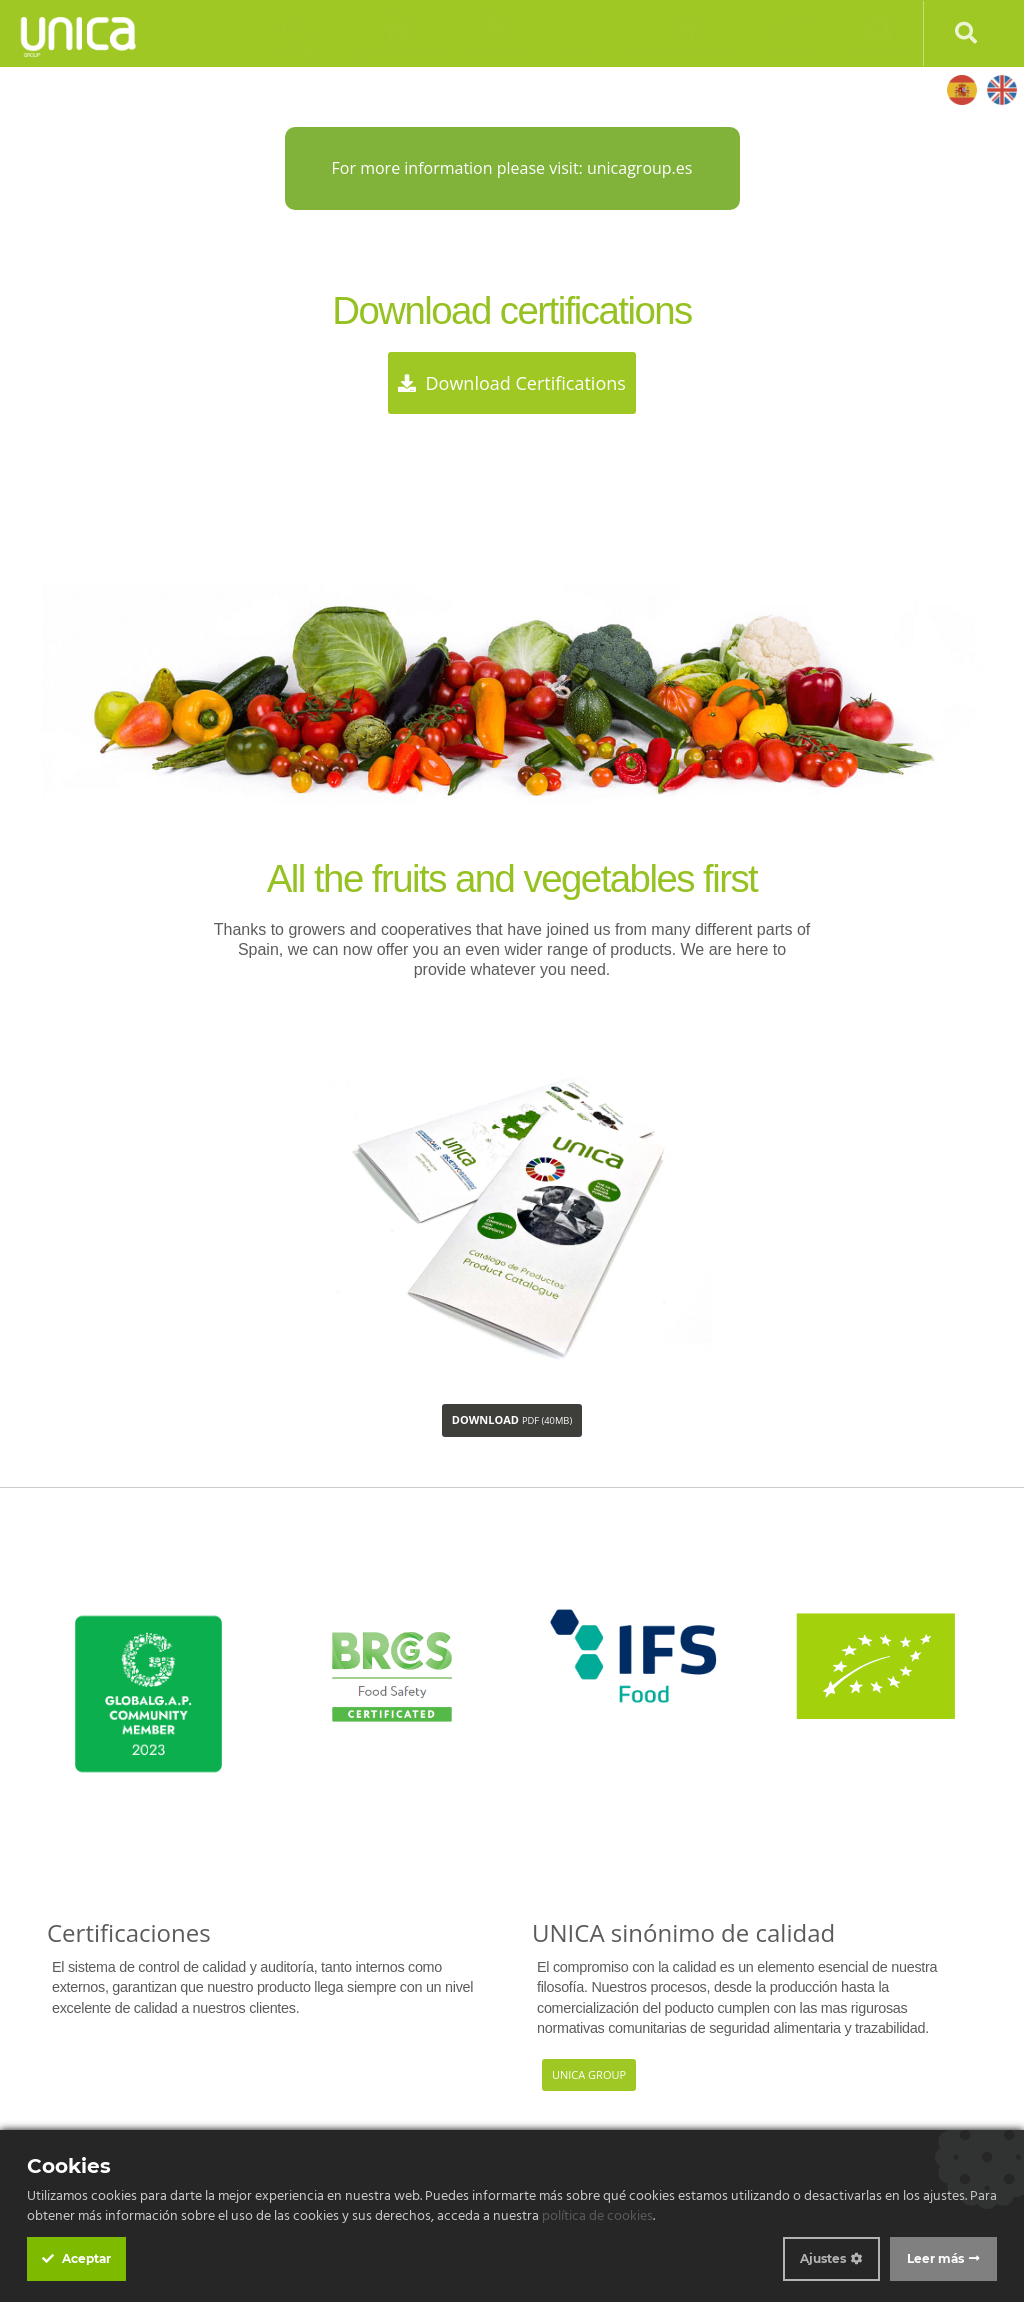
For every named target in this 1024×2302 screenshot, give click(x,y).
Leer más (935, 2258)
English (1001, 89)
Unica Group (589, 2074)
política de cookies (597, 2216)
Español (961, 89)
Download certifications (512, 383)
